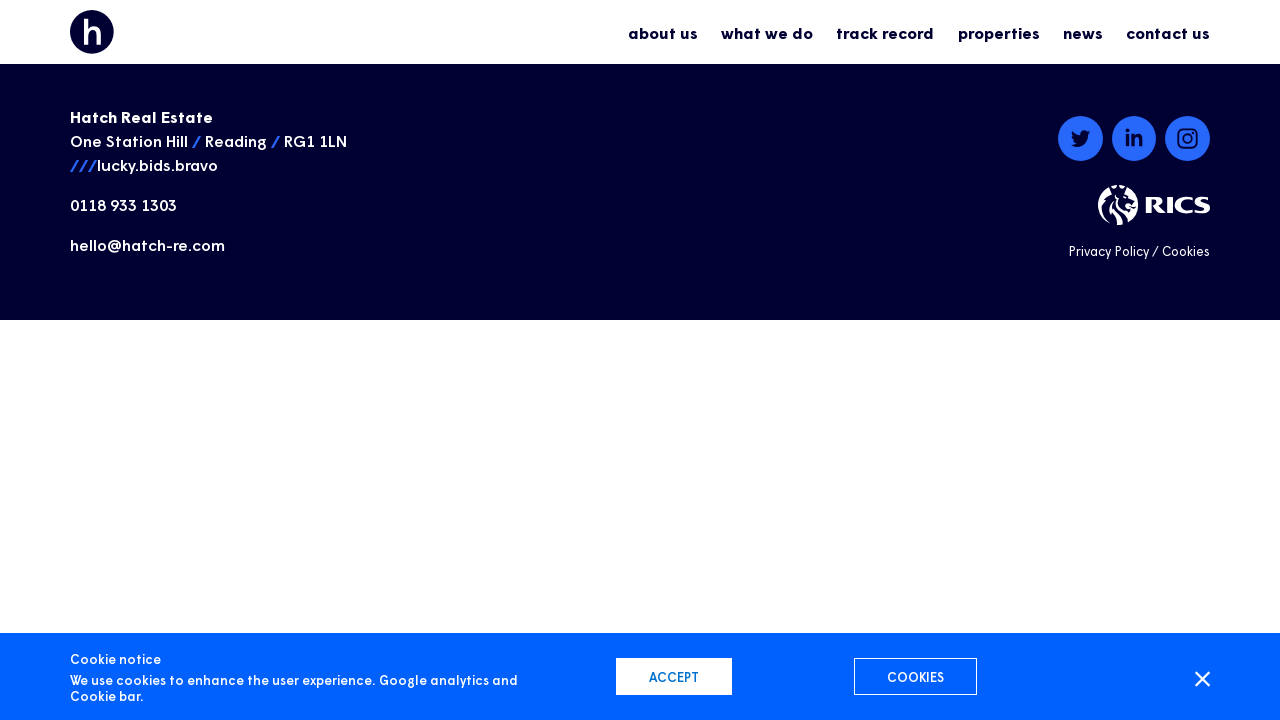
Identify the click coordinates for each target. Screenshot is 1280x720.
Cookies (1186, 250)
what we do (767, 32)
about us (663, 32)
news (1083, 32)
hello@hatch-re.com (147, 244)
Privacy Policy (1108, 250)
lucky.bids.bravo (157, 164)
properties (999, 32)
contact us (1168, 32)
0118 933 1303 (123, 204)
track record (885, 32)
